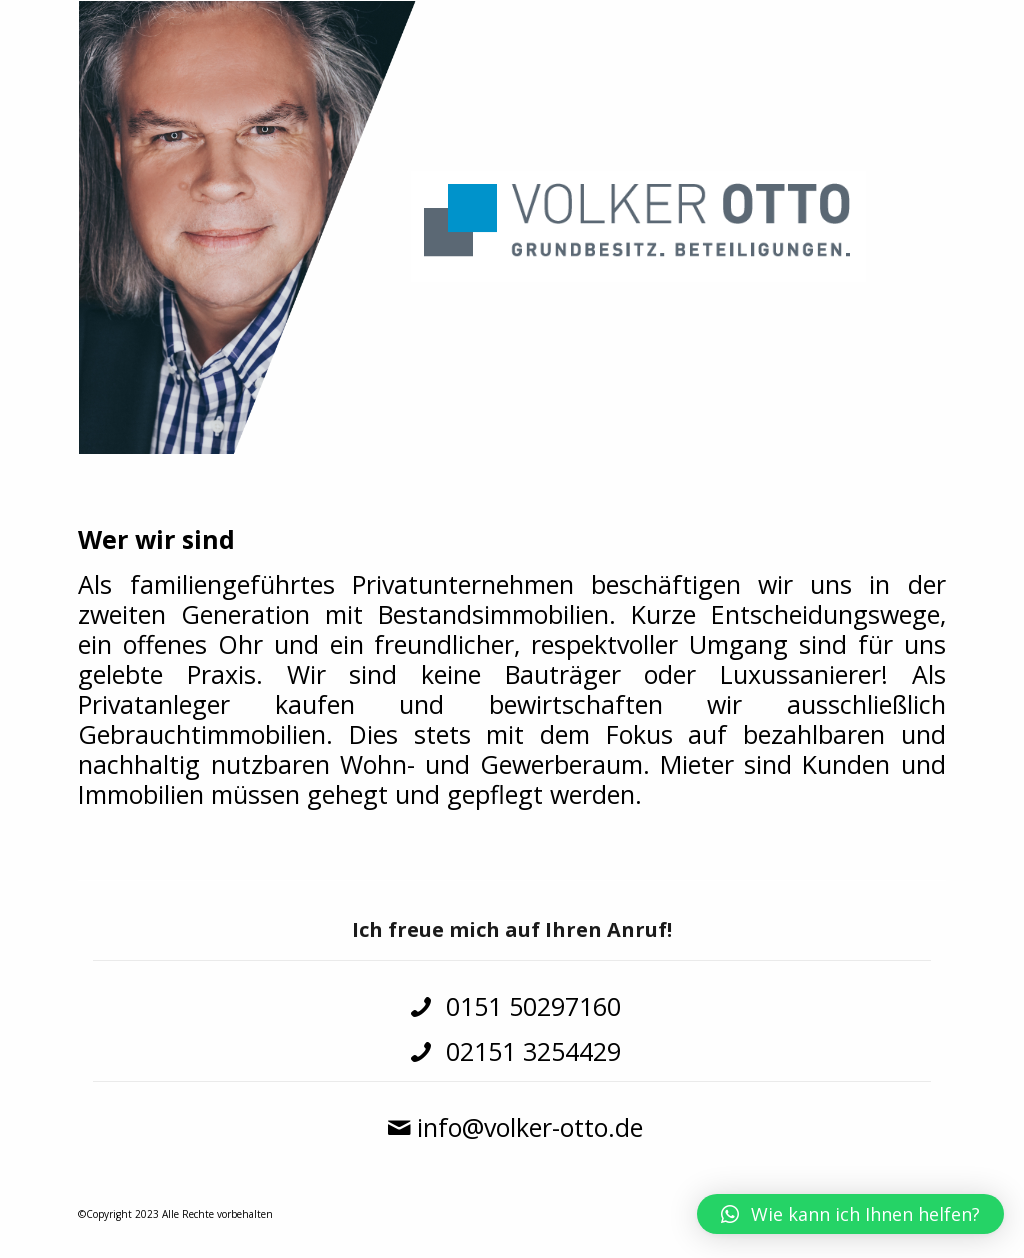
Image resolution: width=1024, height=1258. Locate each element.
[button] (850, 1214)
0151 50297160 (530, 1006)
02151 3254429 (530, 1051)
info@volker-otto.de (530, 1127)
